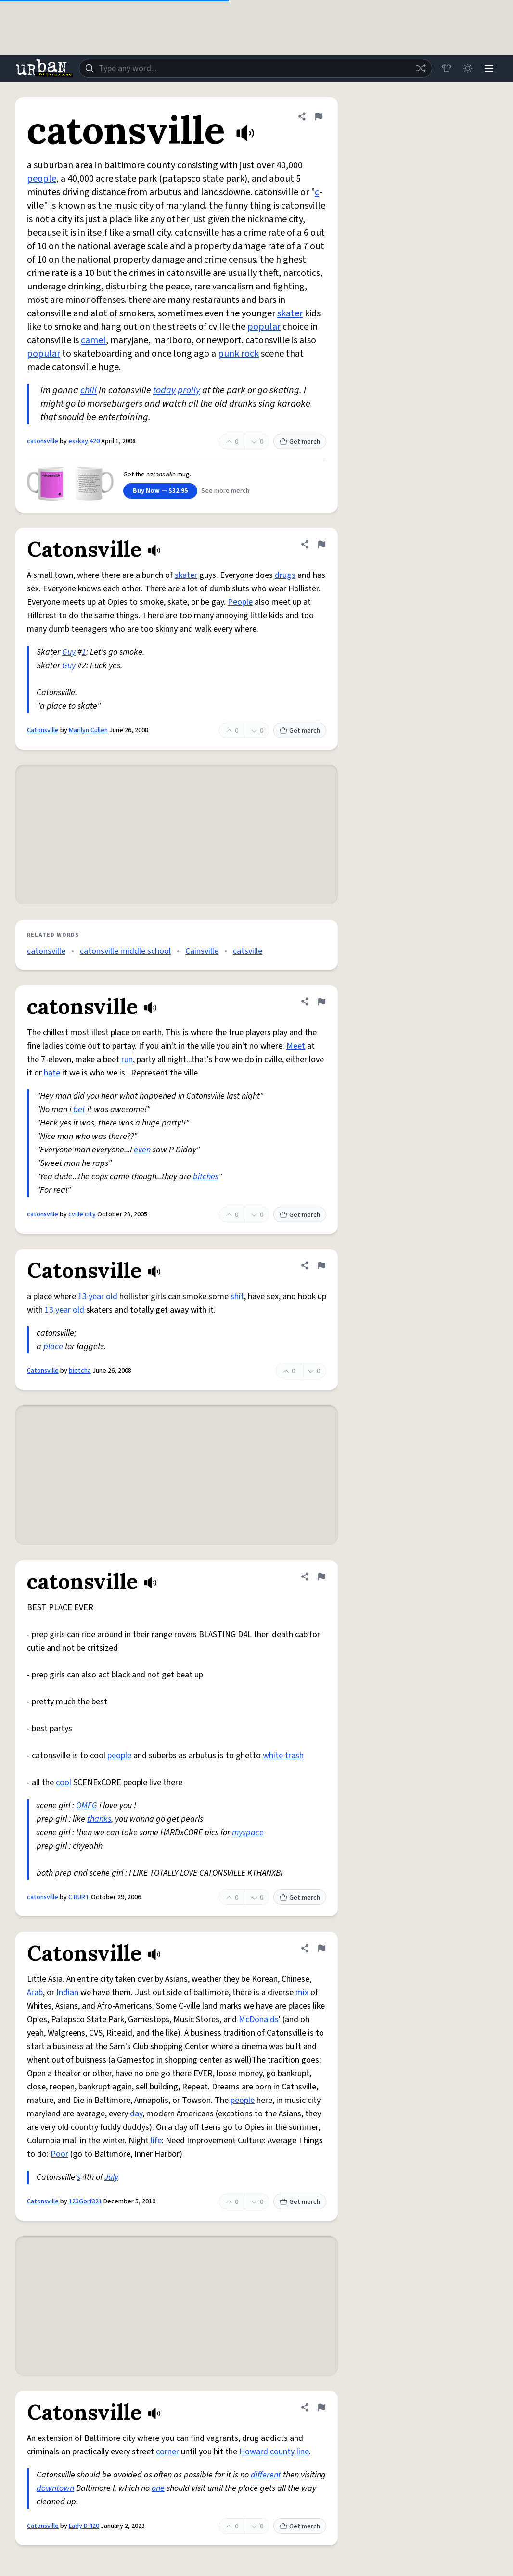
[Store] (446, 68)
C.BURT (79, 1897)
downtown (55, 2488)
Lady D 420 (84, 2526)
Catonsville (43, 730)
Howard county (267, 2452)
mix (301, 1993)
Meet (295, 1046)
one (158, 2488)
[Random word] (420, 68)
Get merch (300, 442)
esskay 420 (84, 441)
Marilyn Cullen (88, 730)
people (41, 179)
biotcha (80, 1371)
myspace (248, 1832)
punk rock (238, 354)
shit (237, 1296)
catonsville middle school (125, 951)
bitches (205, 1177)
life (156, 2141)
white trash (283, 1756)
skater (290, 313)
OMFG (86, 1806)
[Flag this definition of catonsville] (318, 116)
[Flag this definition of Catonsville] (321, 544)
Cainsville (201, 951)
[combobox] (255, 68)
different (266, 2475)
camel (93, 340)
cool (63, 1782)
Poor (59, 2154)
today (164, 390)
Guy (69, 652)
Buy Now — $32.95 (160, 491)
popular (264, 327)
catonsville (42, 441)
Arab (35, 1993)
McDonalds (259, 2019)
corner (167, 2452)
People (240, 602)
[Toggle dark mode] (467, 68)
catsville (247, 951)
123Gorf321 (85, 2201)
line (302, 2452)
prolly (189, 390)
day (136, 2114)
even (142, 1150)
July (111, 2177)
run (127, 1059)
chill (88, 390)
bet (79, 1109)
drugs (285, 575)
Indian (67, 1993)
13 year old (97, 1296)
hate (52, 1073)
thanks (99, 1819)
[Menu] (489, 68)
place (53, 1346)
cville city (82, 1214)
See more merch (225, 491)
